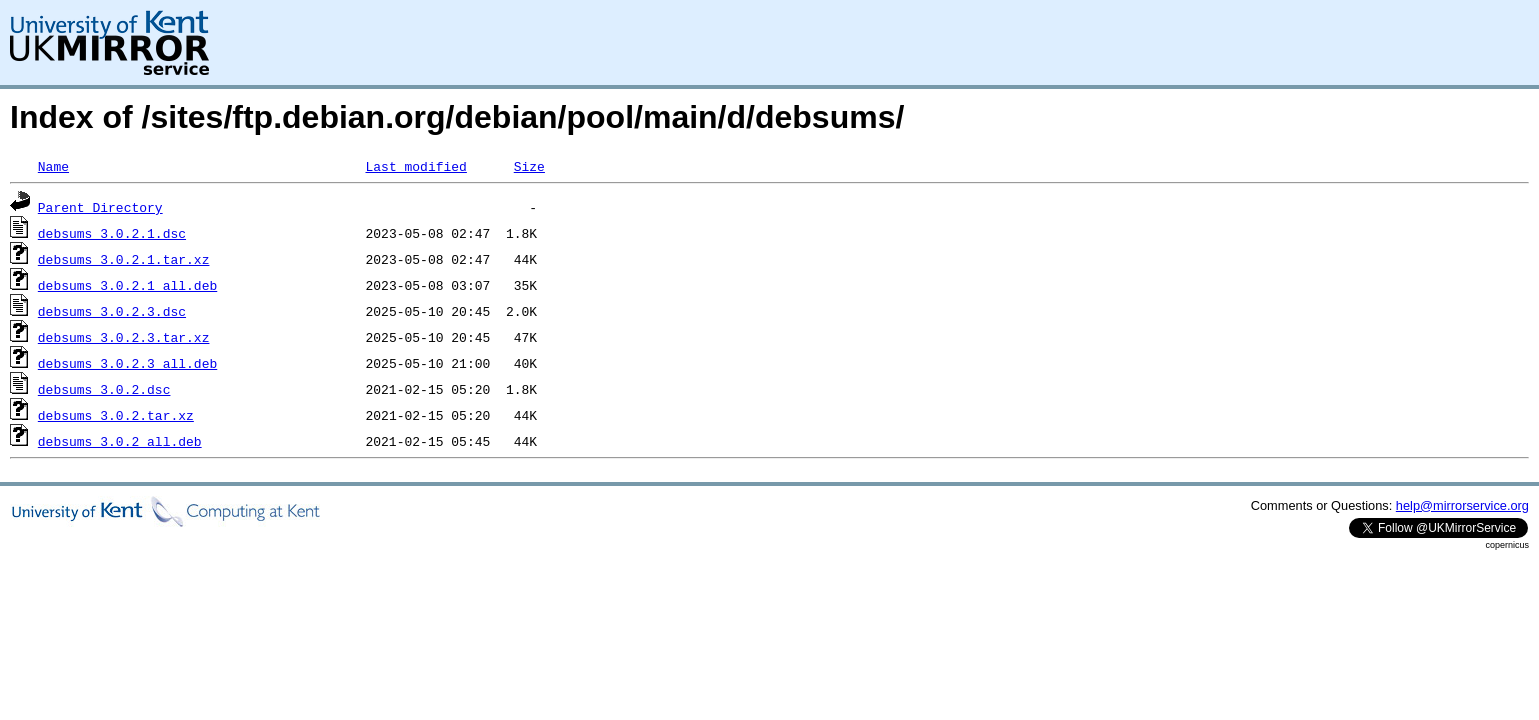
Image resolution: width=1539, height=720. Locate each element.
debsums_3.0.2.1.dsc (112, 233)
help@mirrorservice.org (1462, 505)
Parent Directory (100, 207)
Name (53, 166)
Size (529, 166)
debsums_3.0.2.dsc (104, 389)
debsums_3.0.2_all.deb (120, 441)
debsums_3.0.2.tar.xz (116, 415)
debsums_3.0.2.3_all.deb (127, 363)
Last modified (415, 166)
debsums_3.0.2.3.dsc (112, 311)
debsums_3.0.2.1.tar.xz (124, 259)
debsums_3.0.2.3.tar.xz (124, 337)
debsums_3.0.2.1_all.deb (127, 285)
